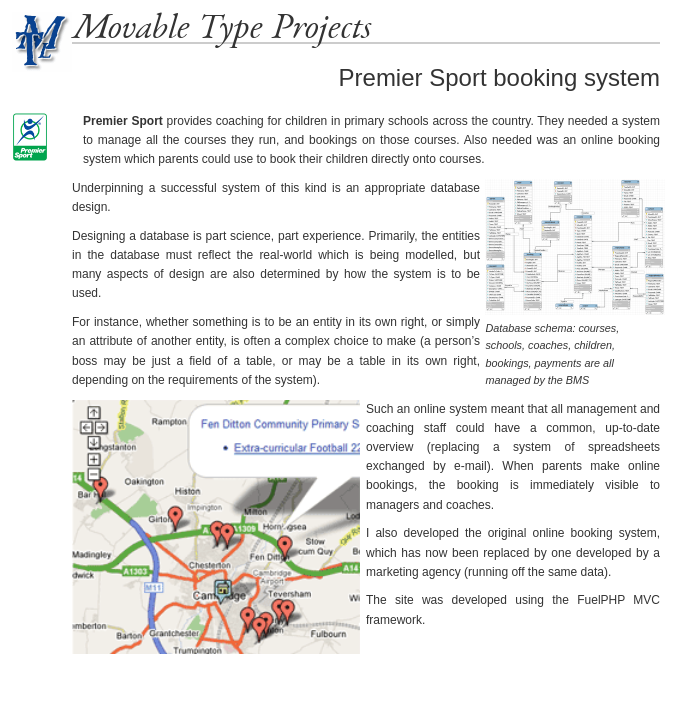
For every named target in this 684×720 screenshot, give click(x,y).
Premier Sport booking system (499, 77)
